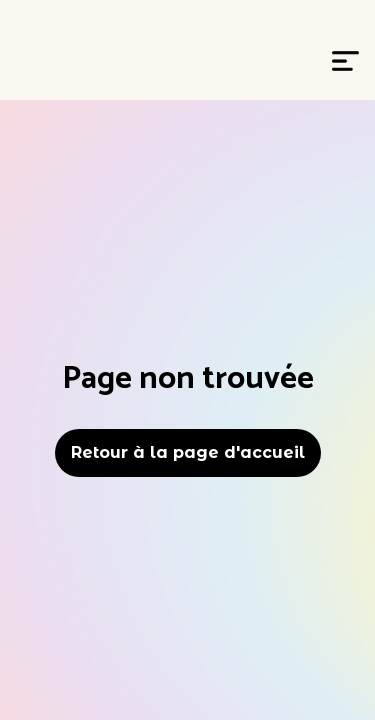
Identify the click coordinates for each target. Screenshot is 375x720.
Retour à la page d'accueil (188, 452)
